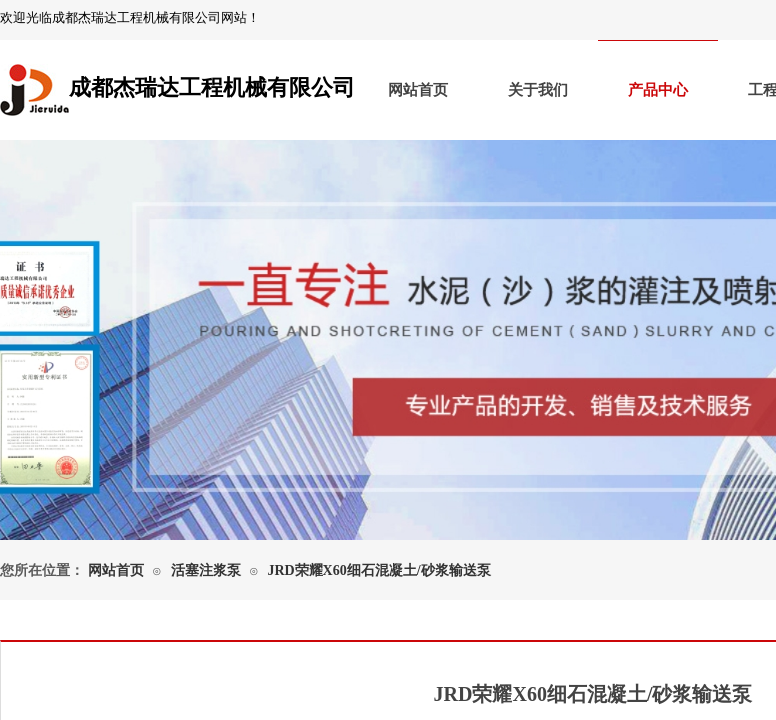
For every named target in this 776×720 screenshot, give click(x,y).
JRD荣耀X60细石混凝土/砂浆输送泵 (378, 570)
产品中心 (658, 90)
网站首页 (418, 90)
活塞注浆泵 (206, 570)
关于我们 (538, 90)
